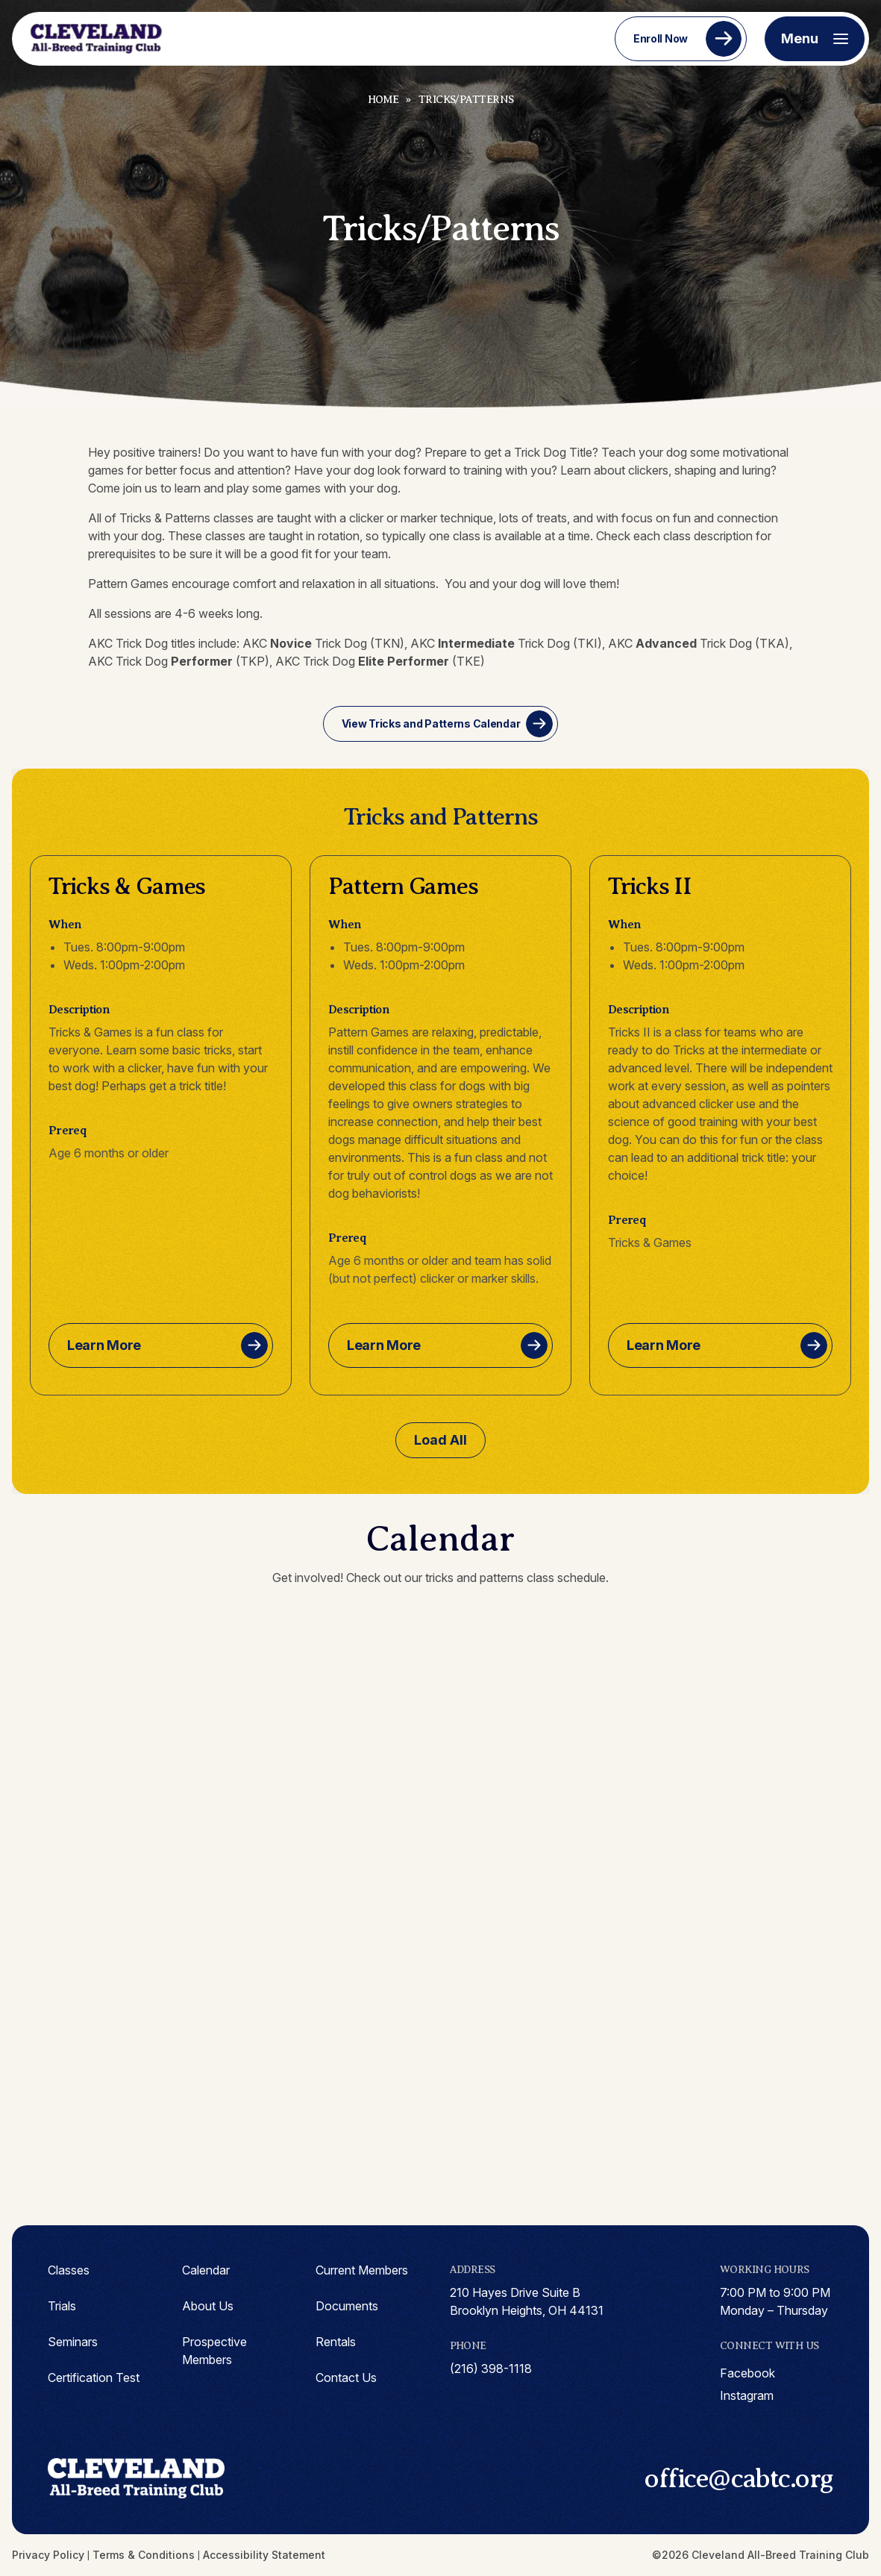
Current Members (362, 2270)
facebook (747, 2373)
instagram (747, 2395)
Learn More (104, 1345)
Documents (347, 2305)
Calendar (206, 2270)
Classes (69, 2270)
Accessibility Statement (264, 2554)
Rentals (336, 2341)
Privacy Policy (48, 2554)
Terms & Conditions (144, 2554)
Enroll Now (660, 38)
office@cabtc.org (739, 2478)
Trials (62, 2305)
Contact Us (346, 2377)
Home (383, 99)
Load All (440, 1440)
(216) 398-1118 (491, 2368)
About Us (207, 2305)
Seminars (73, 2341)
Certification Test (93, 2377)
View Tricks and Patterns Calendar (431, 723)
